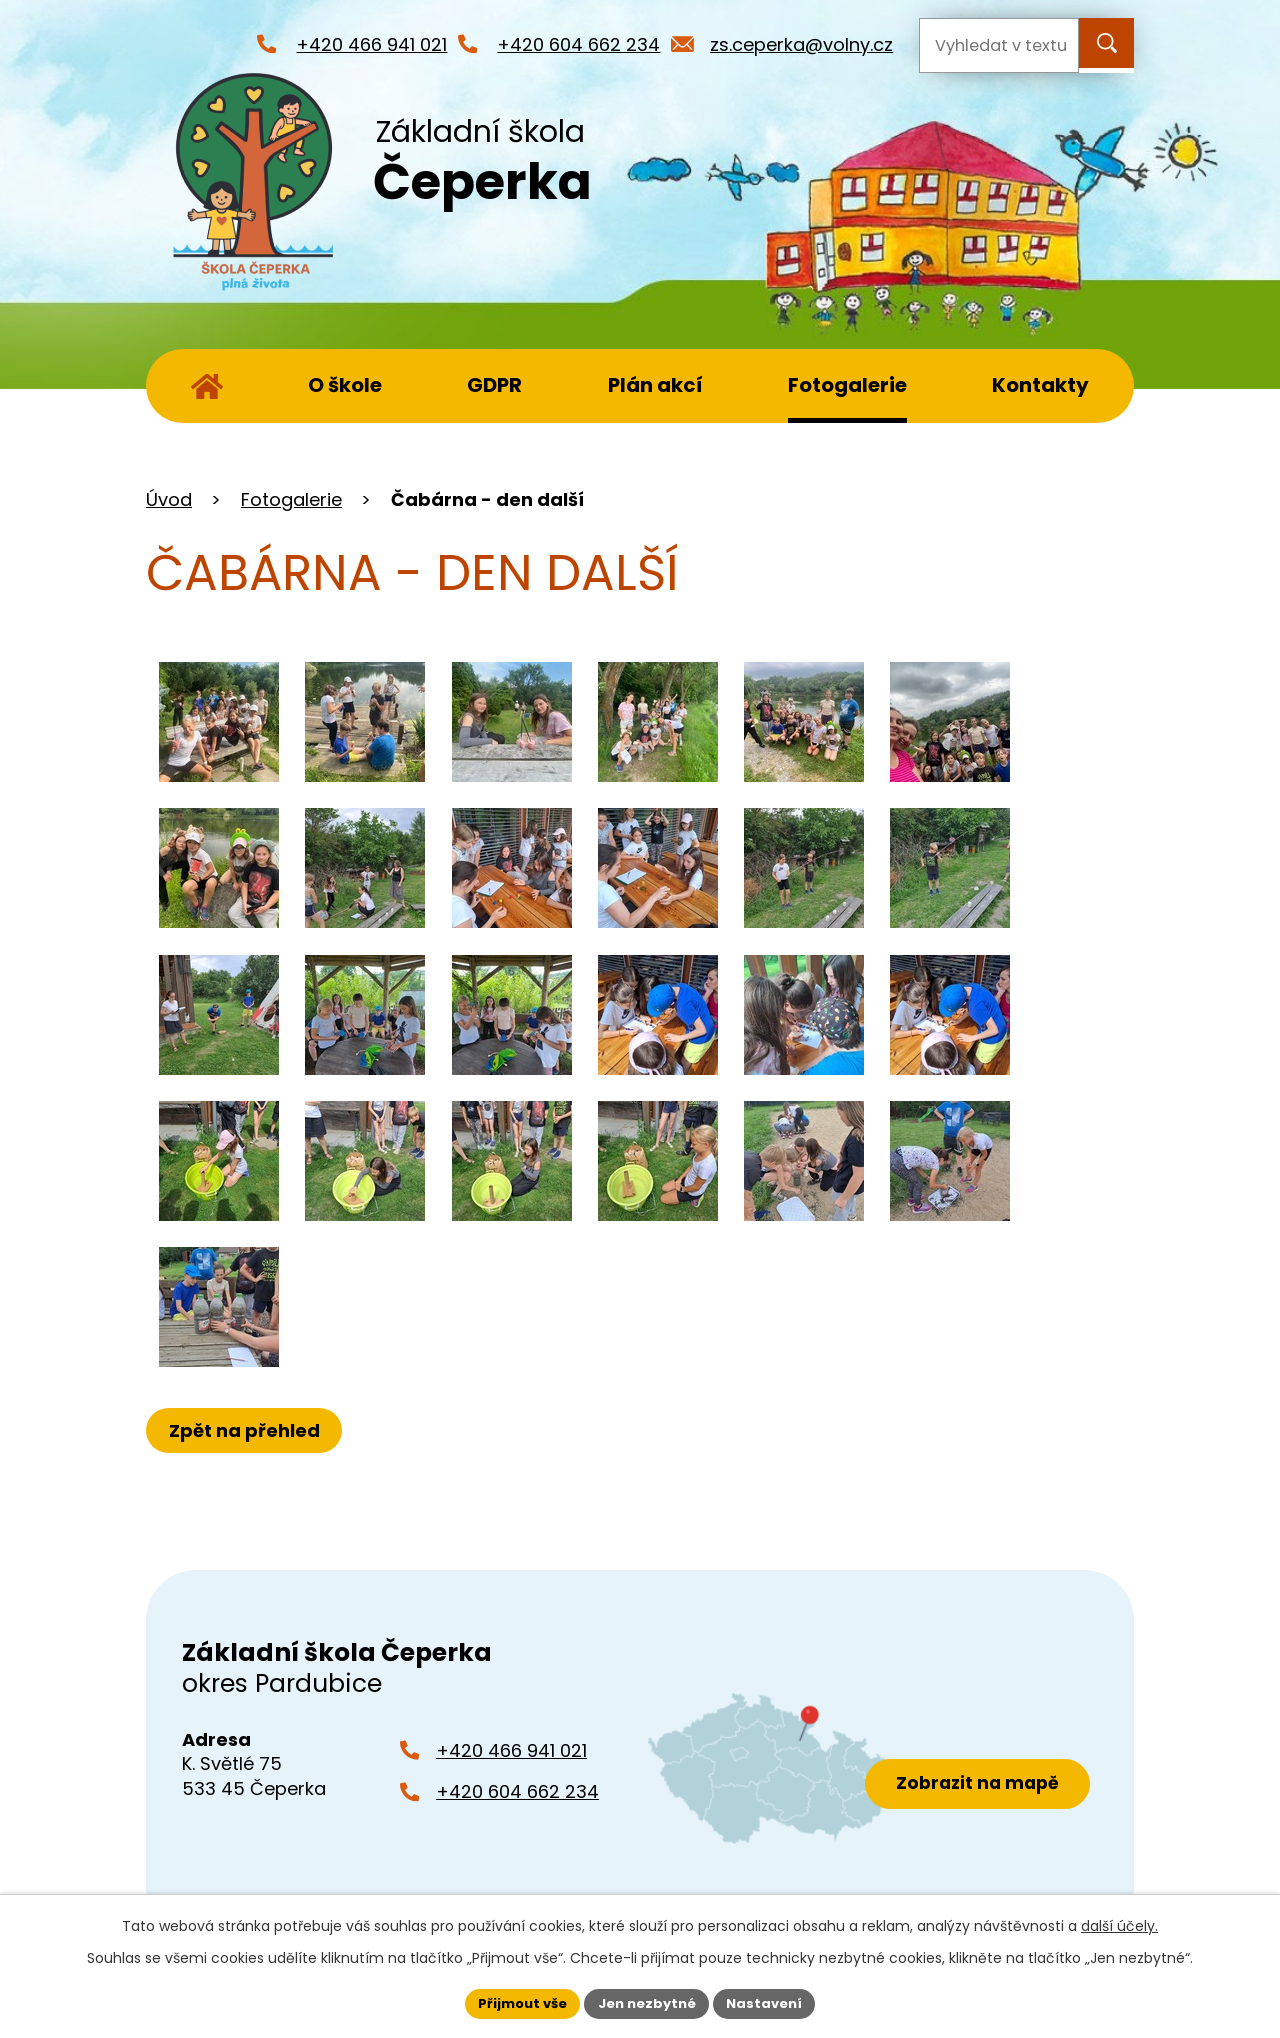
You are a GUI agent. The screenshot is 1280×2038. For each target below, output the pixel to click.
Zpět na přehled (248, 1430)
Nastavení (772, 2002)
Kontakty (1040, 385)
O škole (345, 385)
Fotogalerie (847, 385)
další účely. (1119, 1924)
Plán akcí (655, 385)
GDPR (494, 385)
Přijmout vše (515, 2002)
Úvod (207, 386)
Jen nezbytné (647, 2002)
